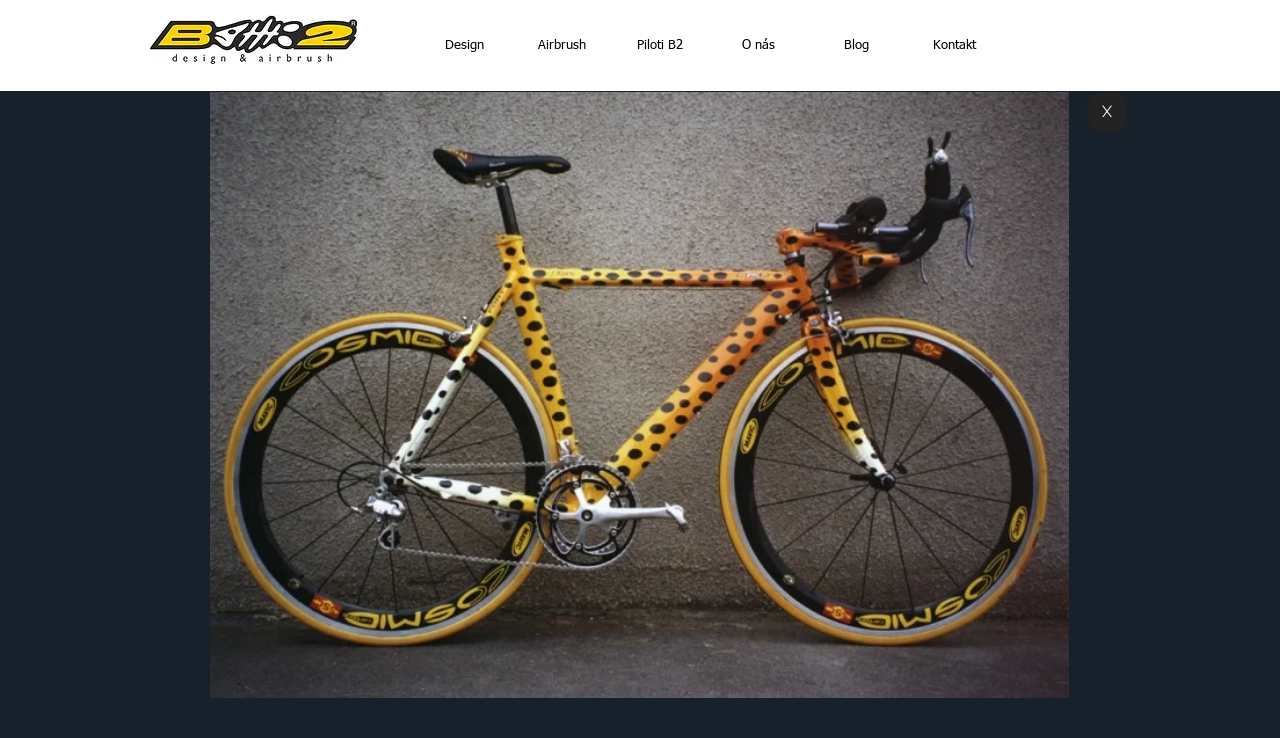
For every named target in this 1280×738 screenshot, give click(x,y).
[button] (639, 395)
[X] (1107, 112)
